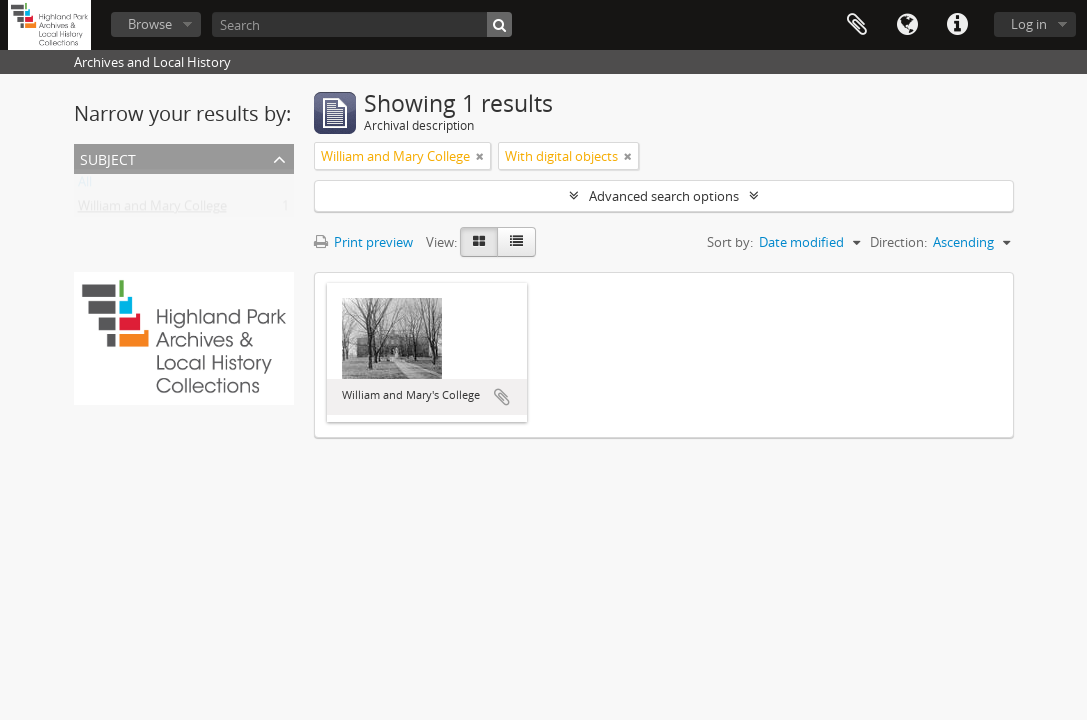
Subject (108, 157)
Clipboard (857, 25)
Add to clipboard (502, 397)
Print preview (363, 242)
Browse (150, 24)
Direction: (898, 242)
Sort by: (730, 242)
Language (907, 25)
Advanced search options (664, 196)
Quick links (957, 25)
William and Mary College (152, 210)
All (85, 186)
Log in (1029, 24)
